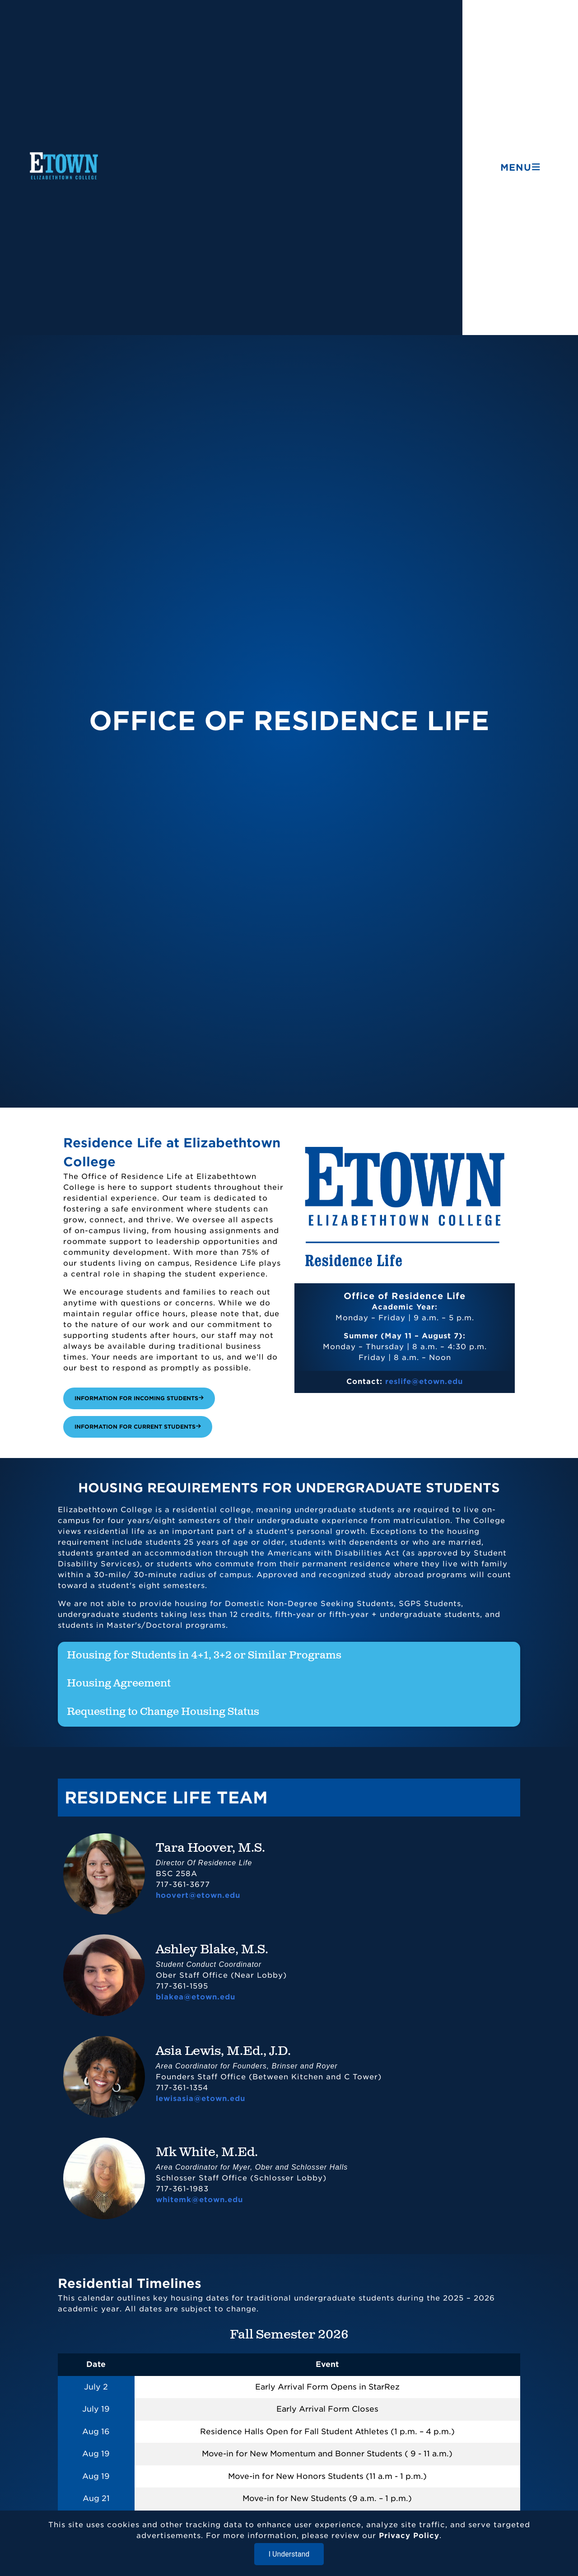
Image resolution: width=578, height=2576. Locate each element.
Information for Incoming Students (139, 1398)
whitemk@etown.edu (199, 2199)
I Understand (289, 2554)
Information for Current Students (138, 1426)
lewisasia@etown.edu (200, 2098)
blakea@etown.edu (195, 1997)
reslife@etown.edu (424, 1381)
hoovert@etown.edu (198, 1895)
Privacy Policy (409, 2535)
